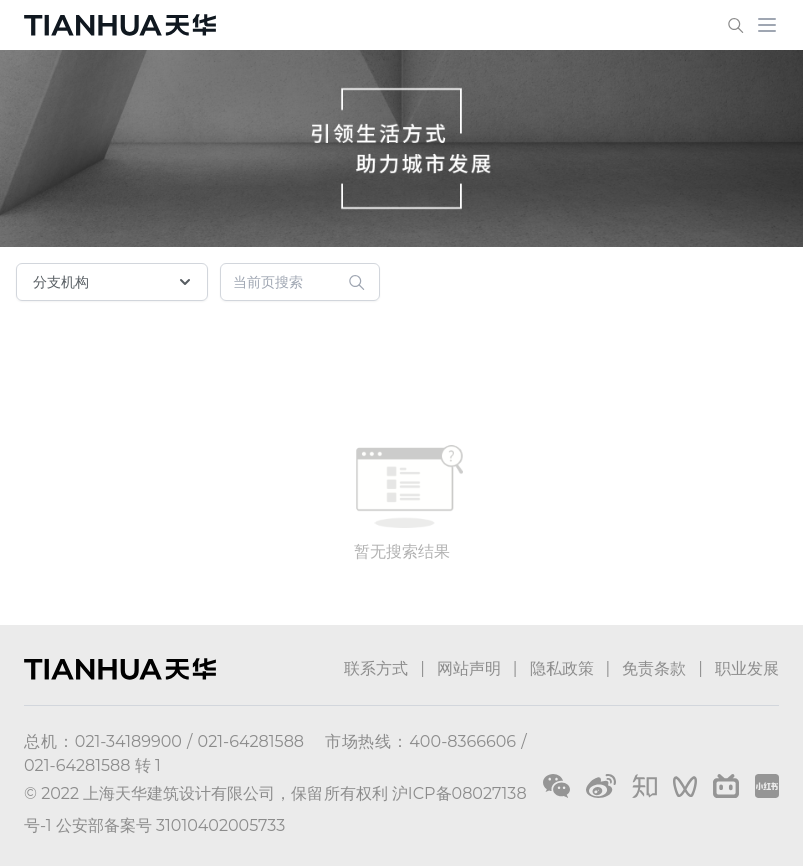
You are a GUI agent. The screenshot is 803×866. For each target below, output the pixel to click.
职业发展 (747, 668)
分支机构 (114, 282)
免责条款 (654, 668)
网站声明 (469, 668)
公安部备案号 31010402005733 (170, 825)
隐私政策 (562, 668)
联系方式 (376, 668)
